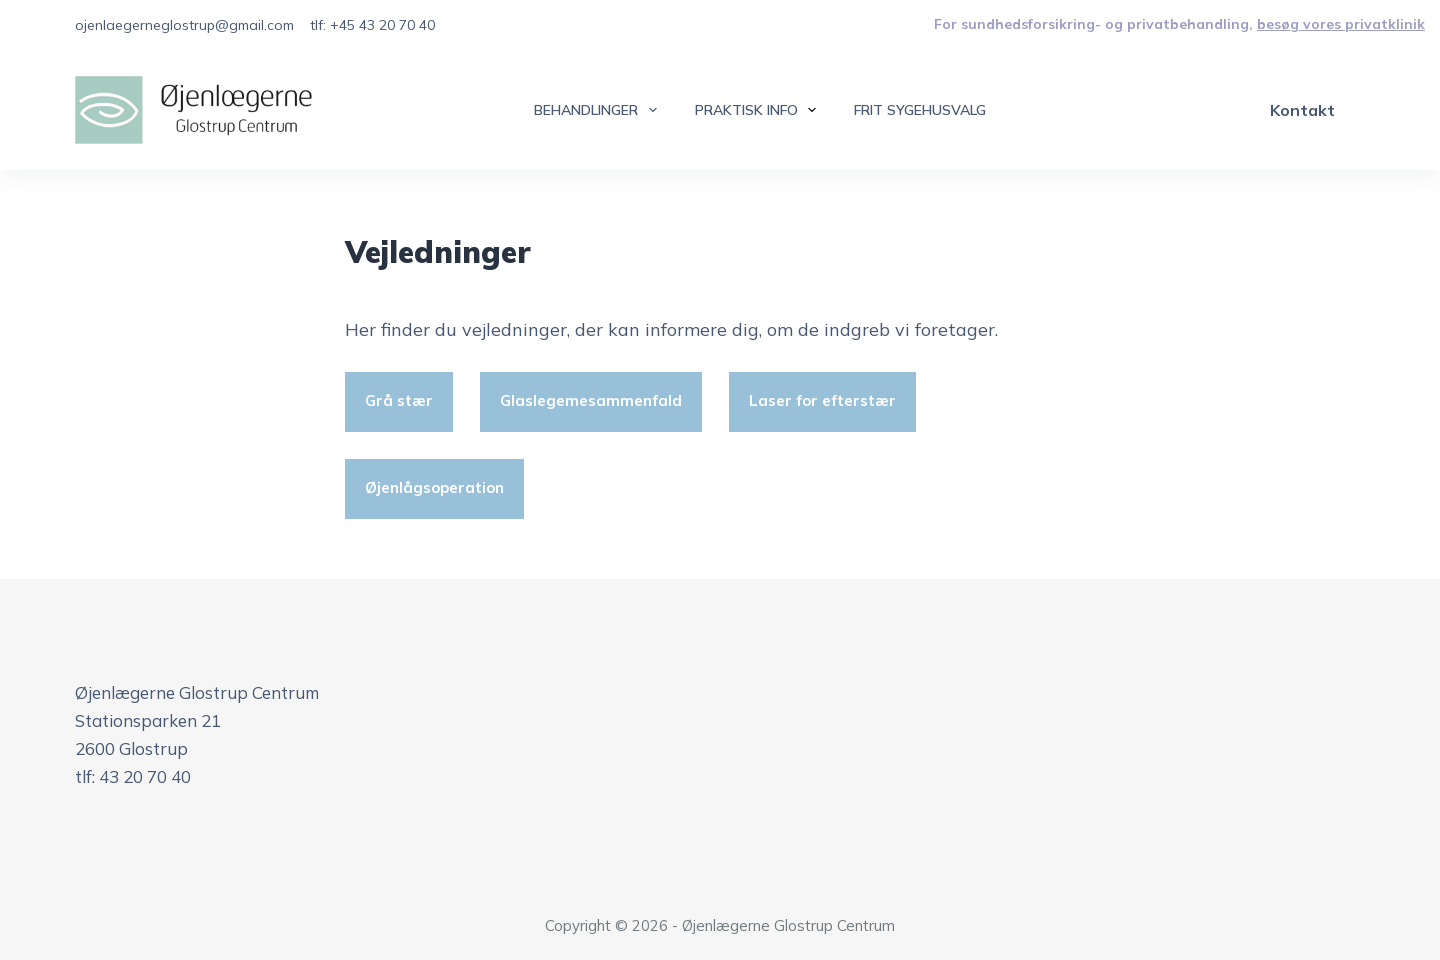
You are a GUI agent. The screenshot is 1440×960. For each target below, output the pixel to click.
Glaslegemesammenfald (591, 400)
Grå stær (399, 400)
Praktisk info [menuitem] (760, 110)
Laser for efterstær (822, 400)
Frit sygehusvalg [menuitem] (920, 110)
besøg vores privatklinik (1341, 24)
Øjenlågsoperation (434, 487)
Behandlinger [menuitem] (599, 110)
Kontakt (1302, 110)
